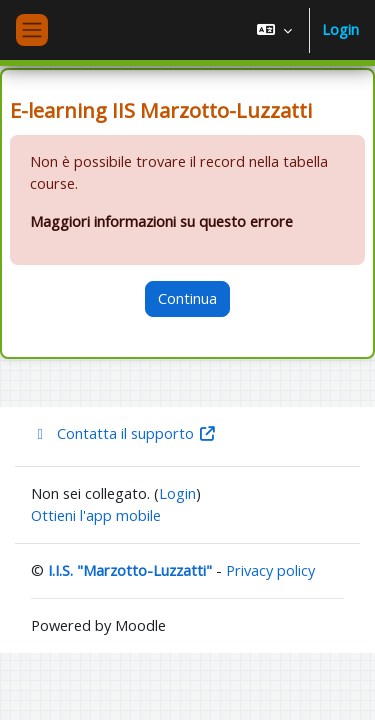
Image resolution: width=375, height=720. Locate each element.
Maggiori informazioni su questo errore (161, 221)
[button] (274, 30)
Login (340, 29)
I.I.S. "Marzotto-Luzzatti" (130, 570)
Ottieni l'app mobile (96, 515)
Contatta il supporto (124, 433)
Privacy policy (270, 570)
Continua (187, 298)
